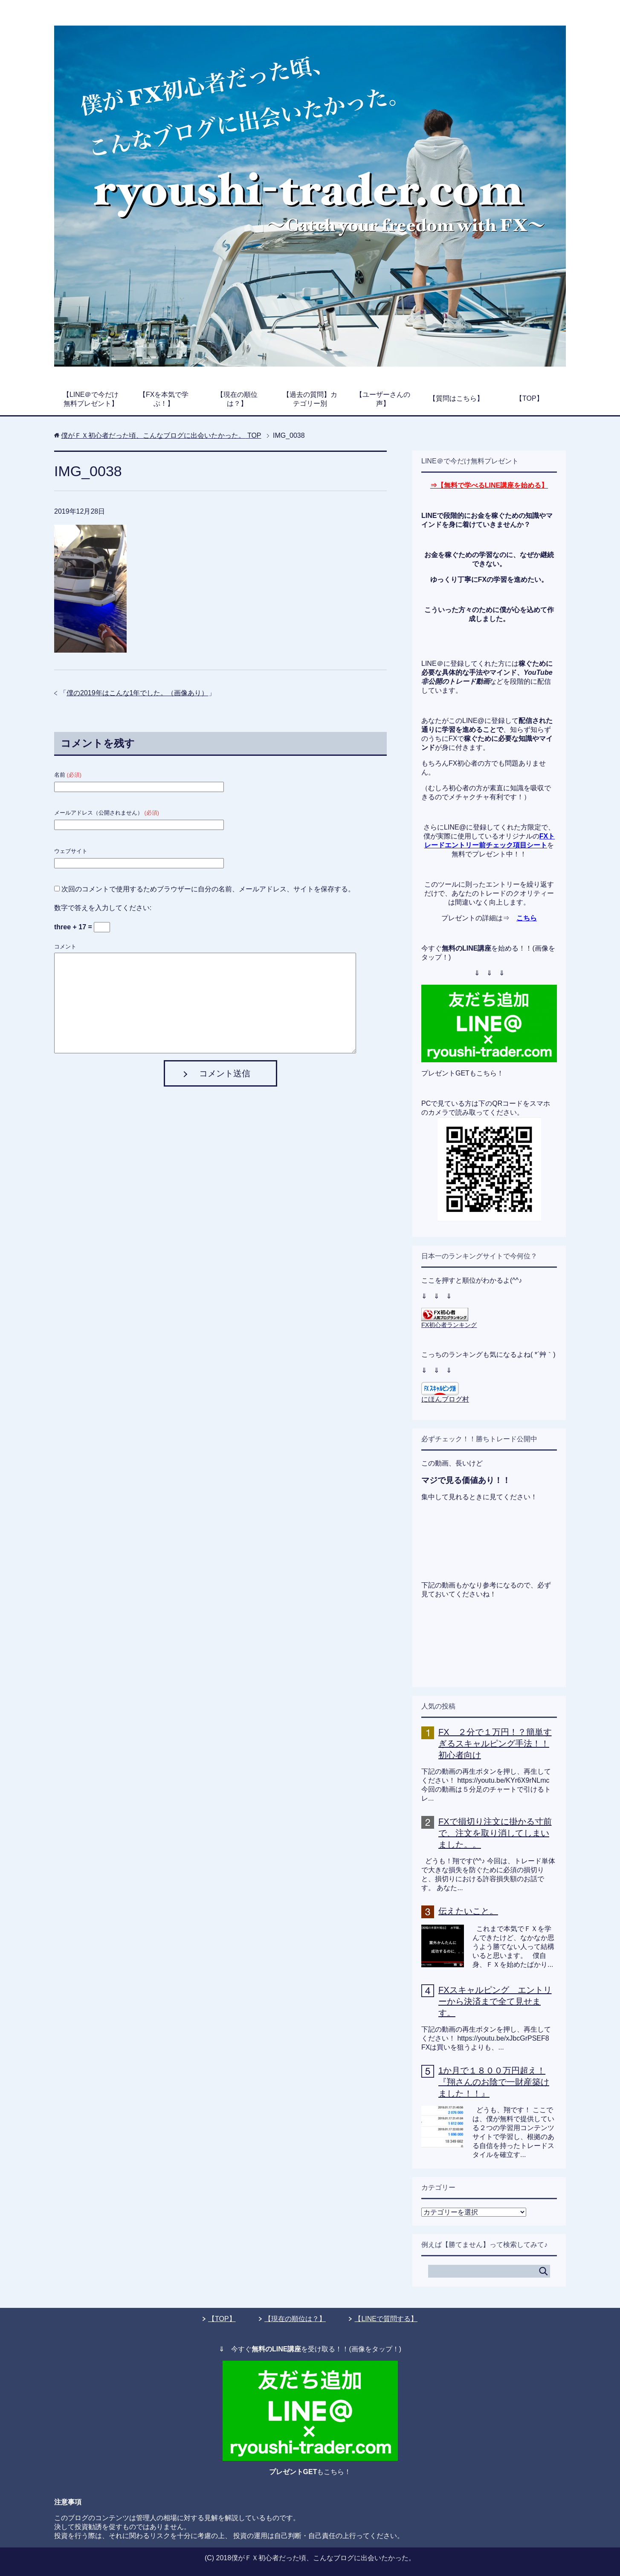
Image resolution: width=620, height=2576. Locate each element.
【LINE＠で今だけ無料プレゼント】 (91, 399)
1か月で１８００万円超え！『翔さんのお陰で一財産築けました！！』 (493, 2082)
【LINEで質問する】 (385, 2318)
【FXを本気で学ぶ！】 (163, 399)
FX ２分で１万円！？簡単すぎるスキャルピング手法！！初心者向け (495, 1743)
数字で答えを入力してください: (102, 907)
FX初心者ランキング (449, 1324)
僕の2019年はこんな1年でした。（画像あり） (138, 693)
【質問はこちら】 (456, 398)
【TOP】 (529, 398)
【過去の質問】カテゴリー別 (310, 399)
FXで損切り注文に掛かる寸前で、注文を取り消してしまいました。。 (495, 1833)
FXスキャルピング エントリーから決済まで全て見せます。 (495, 2001)
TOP (161, 435)
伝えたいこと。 (468, 1911)
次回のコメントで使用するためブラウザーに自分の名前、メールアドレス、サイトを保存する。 (208, 889)
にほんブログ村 (445, 1399)
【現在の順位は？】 (237, 399)
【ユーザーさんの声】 (383, 399)
